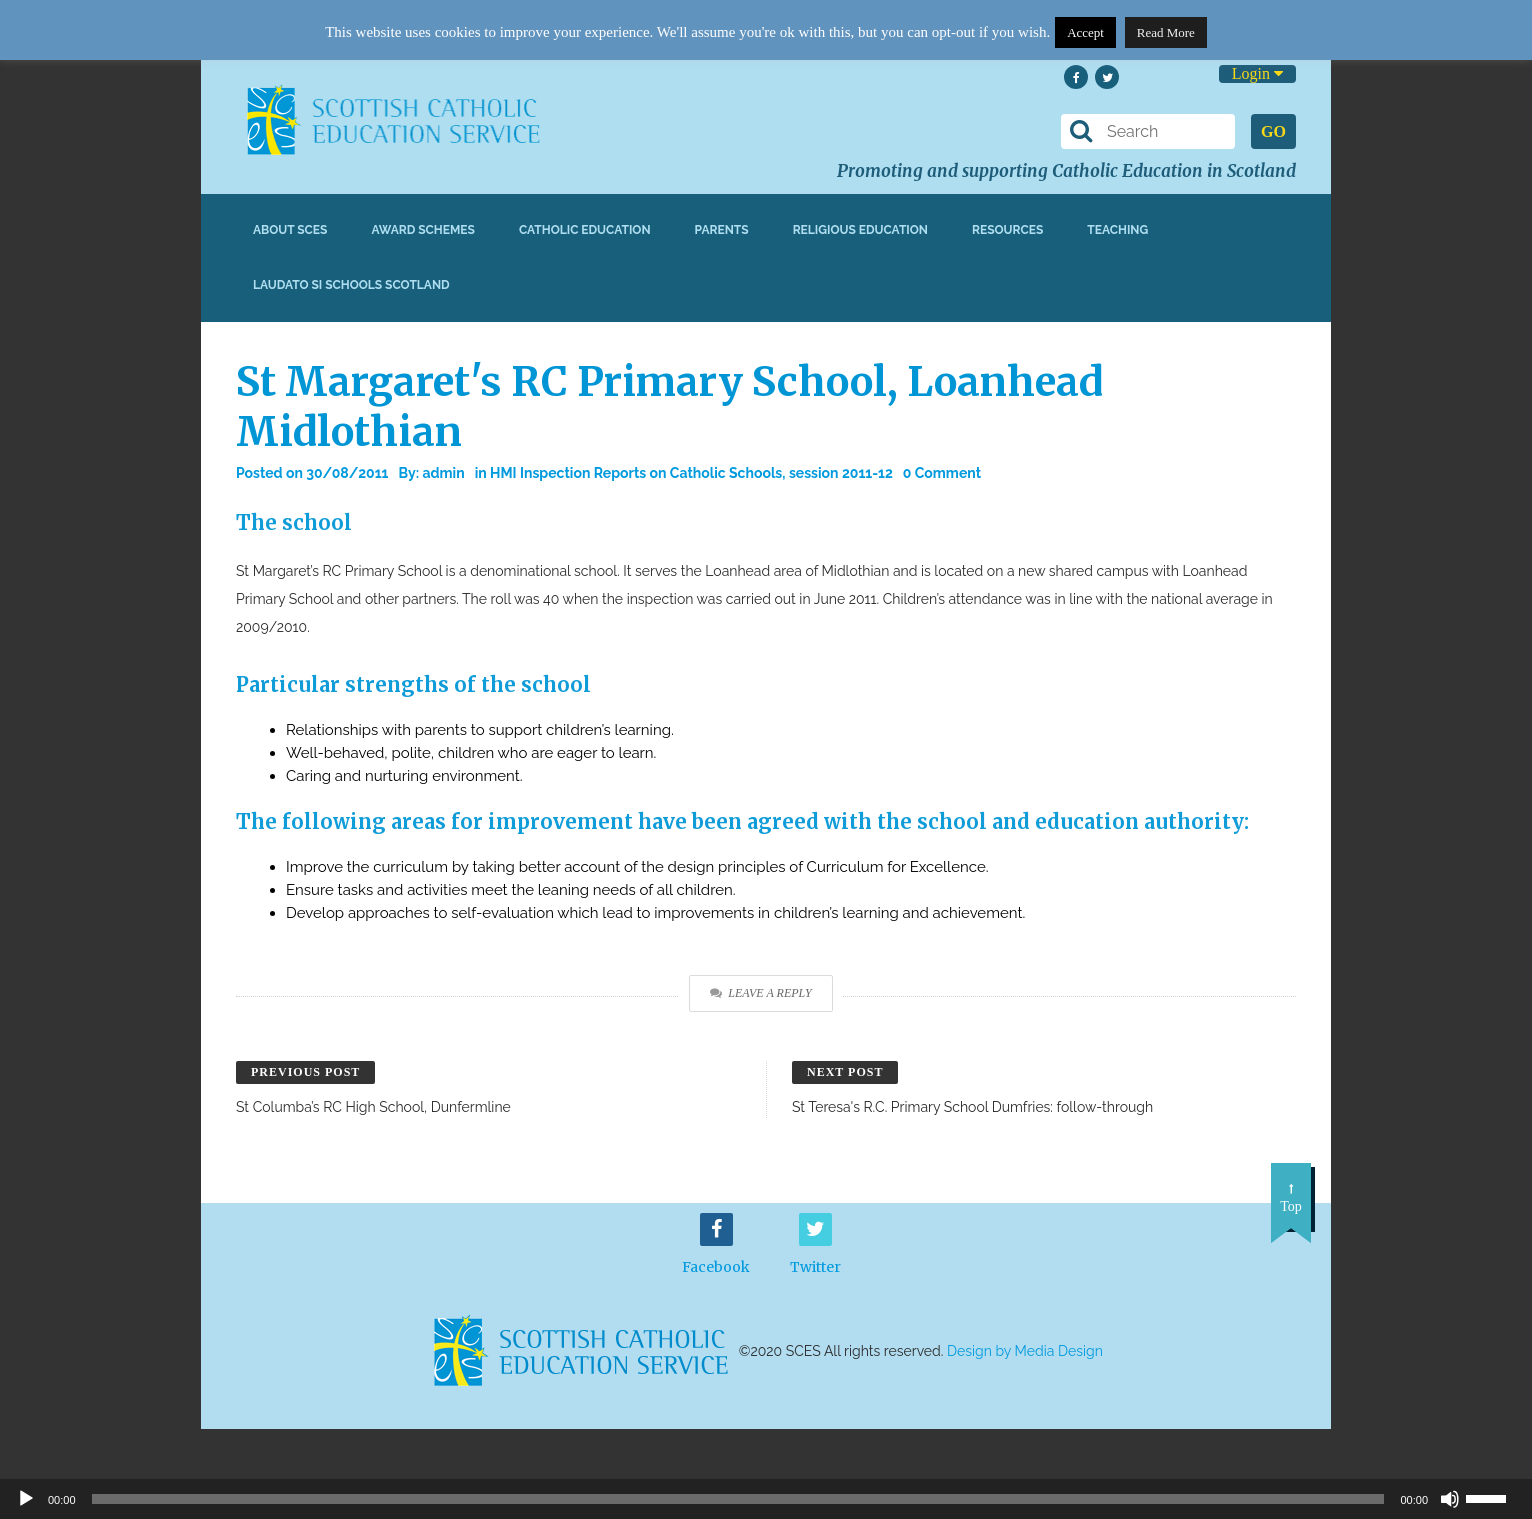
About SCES (290, 230)
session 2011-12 (841, 473)
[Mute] (1450, 1499)
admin (443, 473)
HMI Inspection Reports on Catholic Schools (636, 473)
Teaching (1117, 230)
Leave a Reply (760, 993)
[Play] (26, 1499)
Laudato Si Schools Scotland (351, 285)
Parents (722, 230)
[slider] (1494, 1497)
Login (1257, 73)
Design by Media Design (1025, 1351)
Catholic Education (585, 230)
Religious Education (860, 230)
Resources (1007, 230)
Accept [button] (1085, 32)
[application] (766, 1499)
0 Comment (942, 473)
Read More (1166, 32)
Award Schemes (423, 230)
